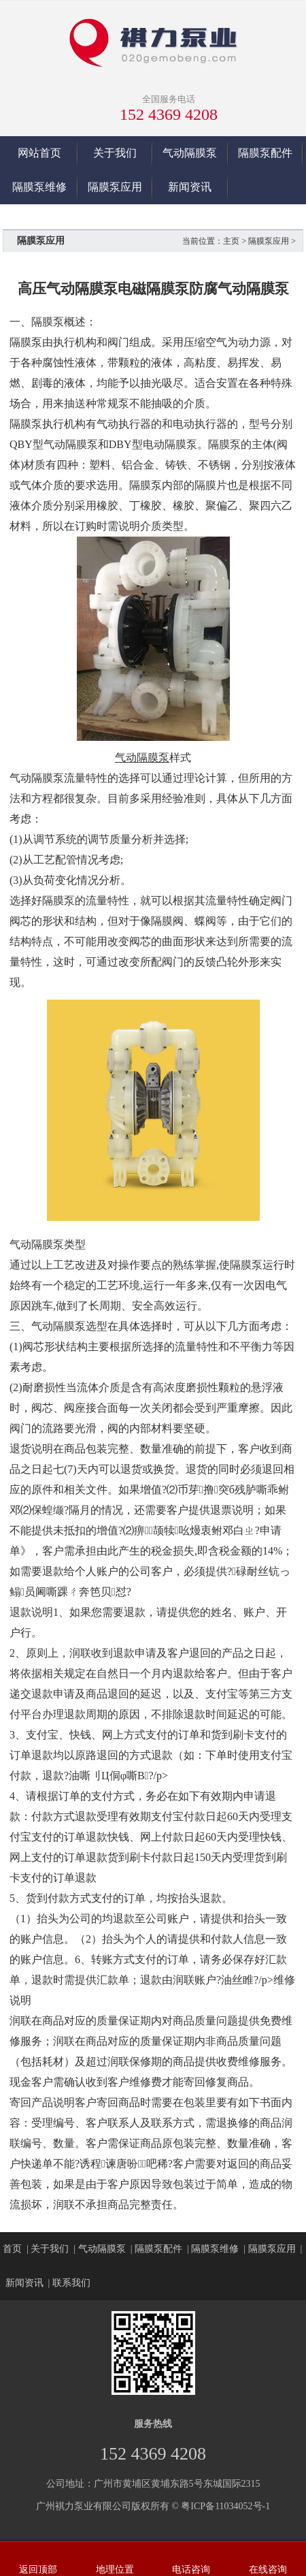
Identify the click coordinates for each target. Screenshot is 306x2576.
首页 (12, 2249)
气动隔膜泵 (190, 153)
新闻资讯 (189, 187)
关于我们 (115, 153)
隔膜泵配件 (265, 153)
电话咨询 (191, 2569)
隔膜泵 (47, 322)
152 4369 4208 (169, 114)
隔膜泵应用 (115, 187)
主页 (231, 241)
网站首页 (39, 153)
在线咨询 (268, 2569)
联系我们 (71, 2283)
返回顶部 (38, 2569)
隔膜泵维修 (39, 187)
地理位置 (115, 2569)
